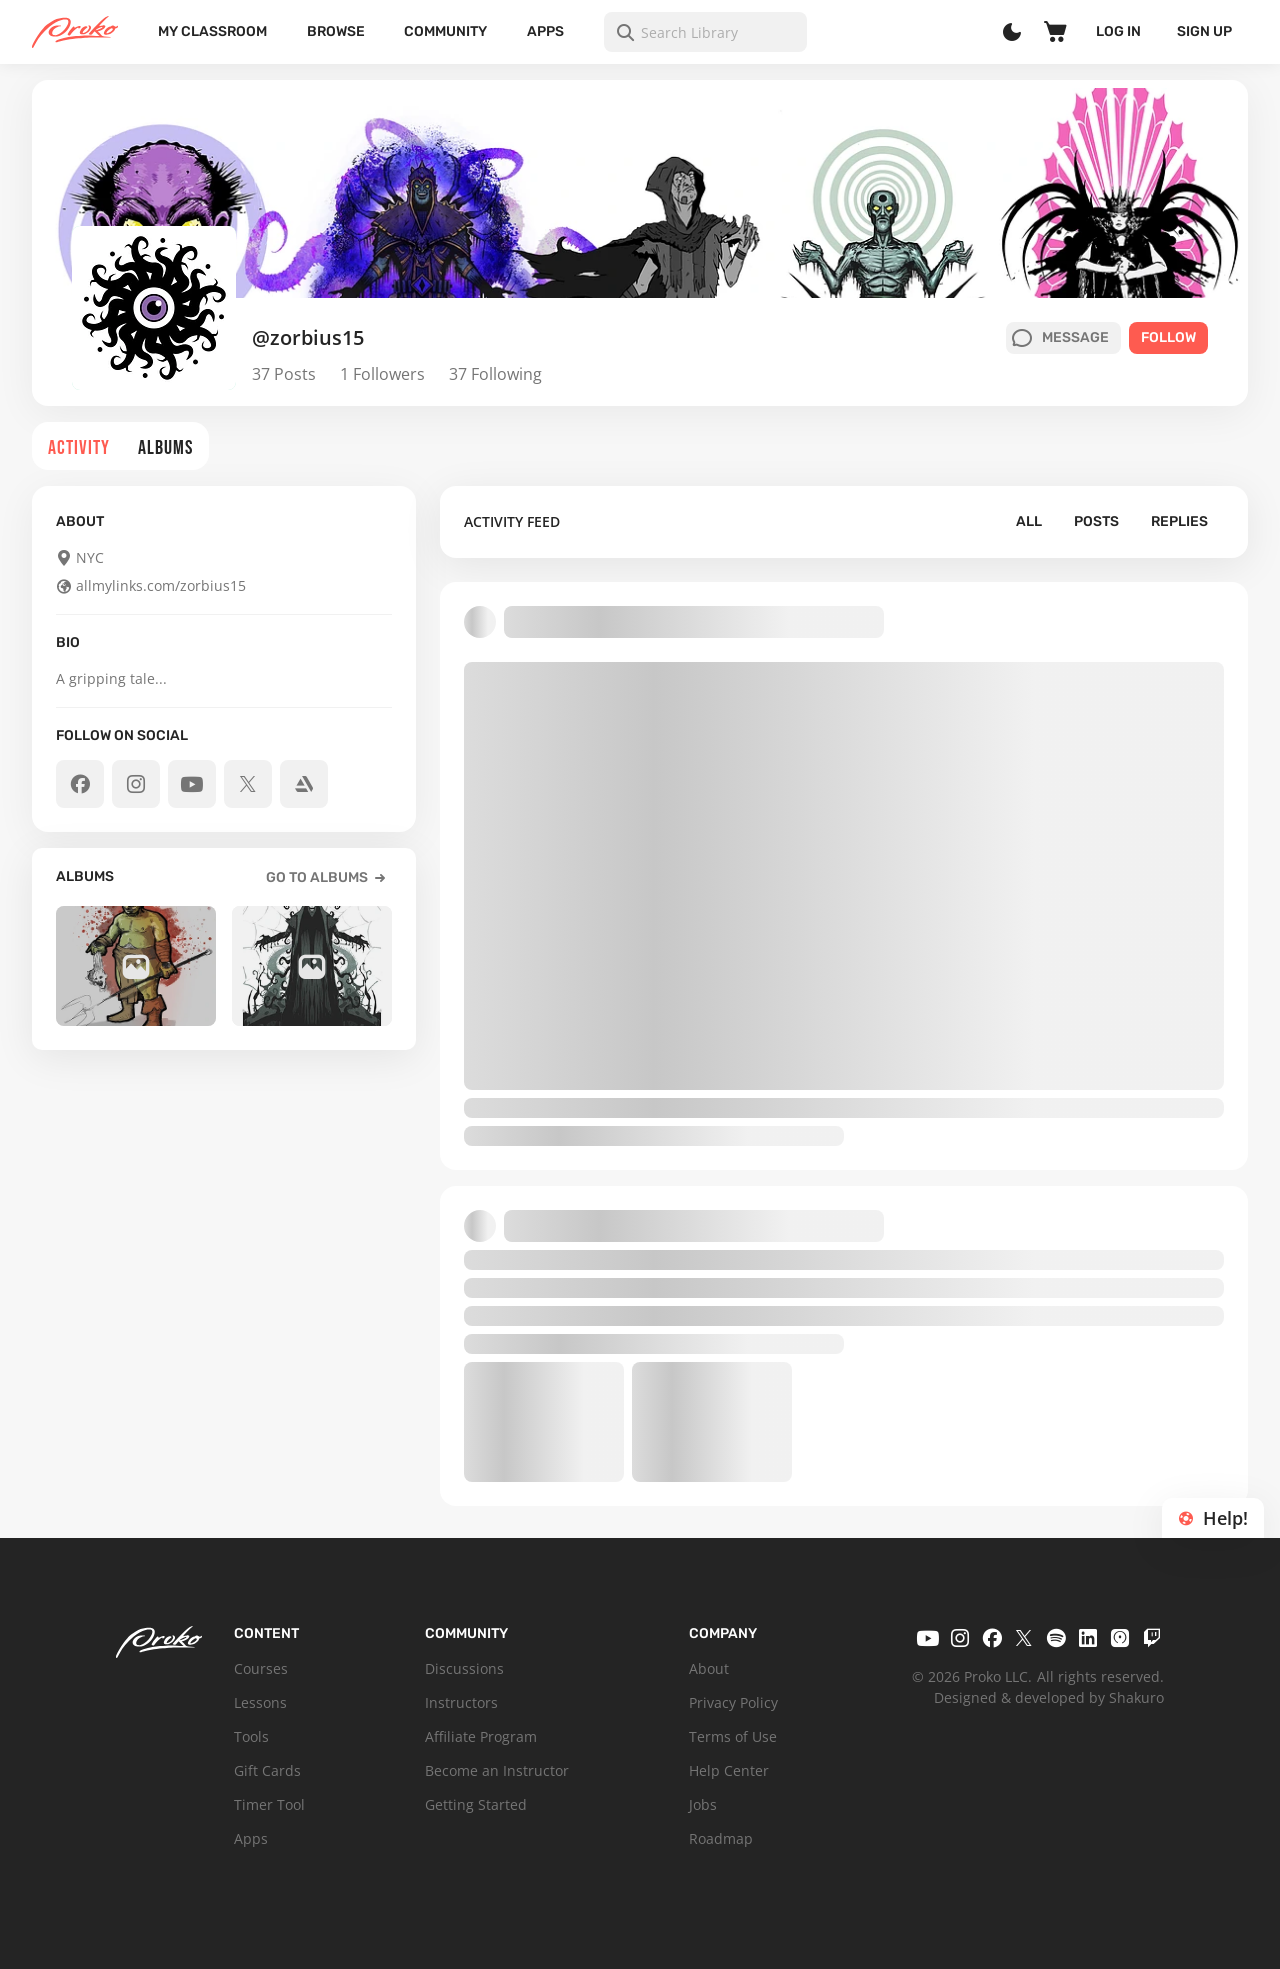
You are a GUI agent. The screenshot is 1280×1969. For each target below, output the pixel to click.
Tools (251, 1736)
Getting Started (476, 1804)
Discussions (464, 1668)
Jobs (703, 1804)
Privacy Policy (733, 1702)
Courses (261, 1668)
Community (445, 31)
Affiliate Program (481, 1736)
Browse (336, 31)
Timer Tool (269, 1804)
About (709, 1668)
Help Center (729, 1770)
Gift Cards (267, 1770)
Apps (545, 31)
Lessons (260, 1702)
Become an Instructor (497, 1770)
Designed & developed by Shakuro (1049, 1697)
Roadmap (721, 1838)
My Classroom (212, 31)
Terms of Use (733, 1736)
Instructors (461, 1702)
